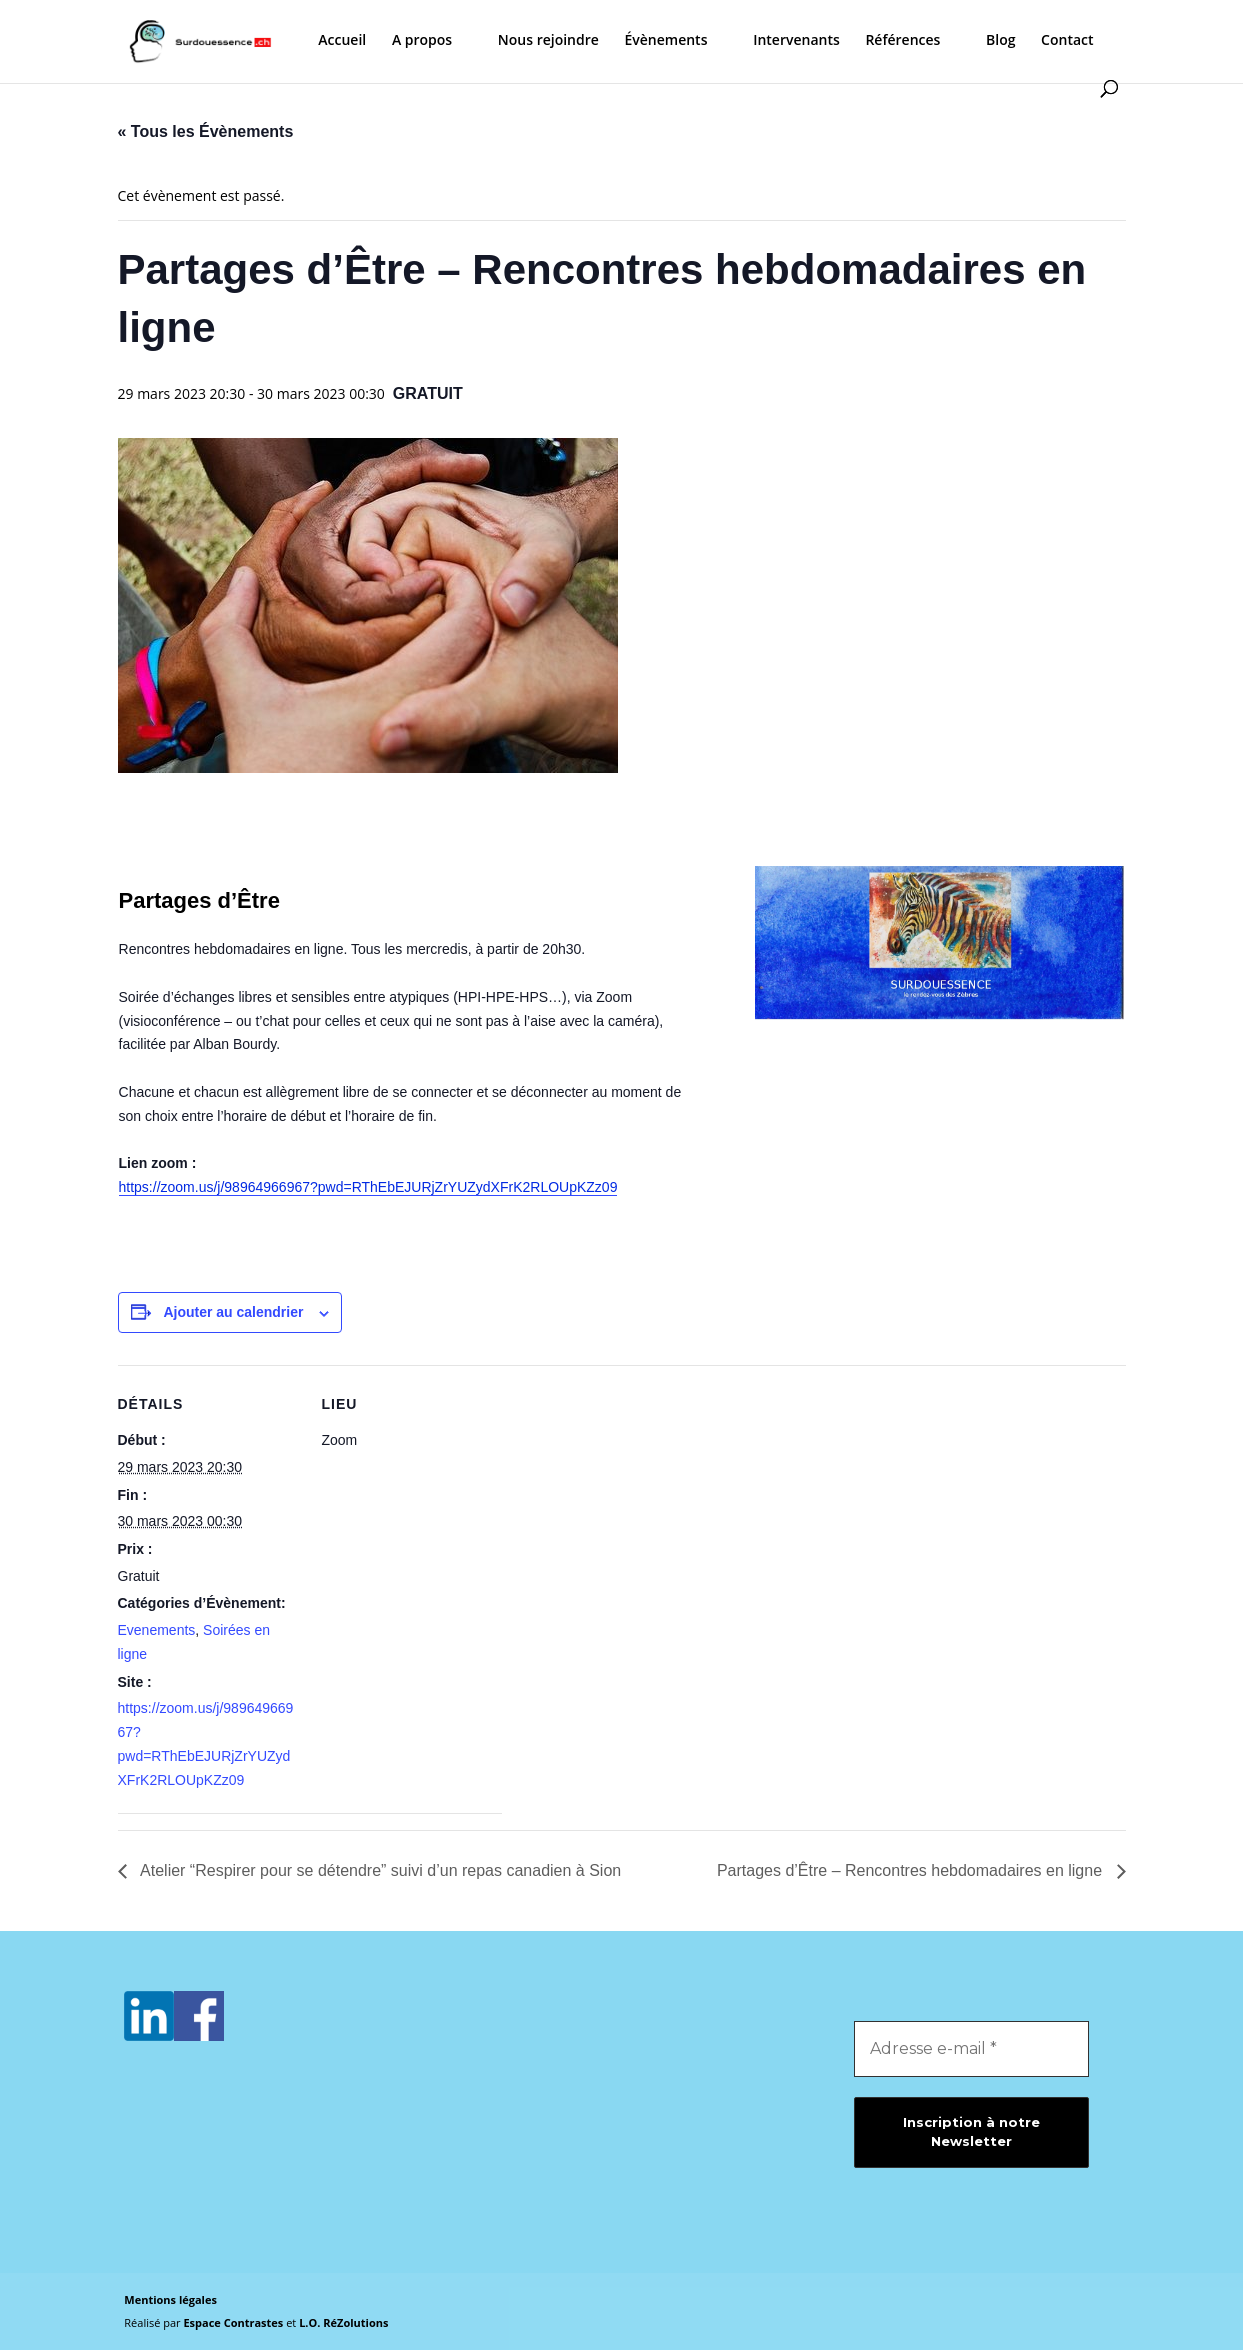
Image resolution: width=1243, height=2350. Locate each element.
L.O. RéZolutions (343, 2322)
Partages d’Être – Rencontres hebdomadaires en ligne (912, 1870)
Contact (1067, 41)
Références (902, 41)
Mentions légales (170, 2299)
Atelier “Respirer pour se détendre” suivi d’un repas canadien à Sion (379, 1870)
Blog (1000, 41)
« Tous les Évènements (206, 131)
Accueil (342, 41)
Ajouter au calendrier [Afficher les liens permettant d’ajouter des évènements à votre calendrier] (233, 1312)
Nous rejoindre (548, 41)
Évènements (665, 41)
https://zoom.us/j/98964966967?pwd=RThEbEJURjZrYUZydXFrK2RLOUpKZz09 (368, 1187)
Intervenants (796, 41)
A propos (422, 41)
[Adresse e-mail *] (971, 2049)
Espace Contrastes (234, 2322)
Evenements (157, 1630)
